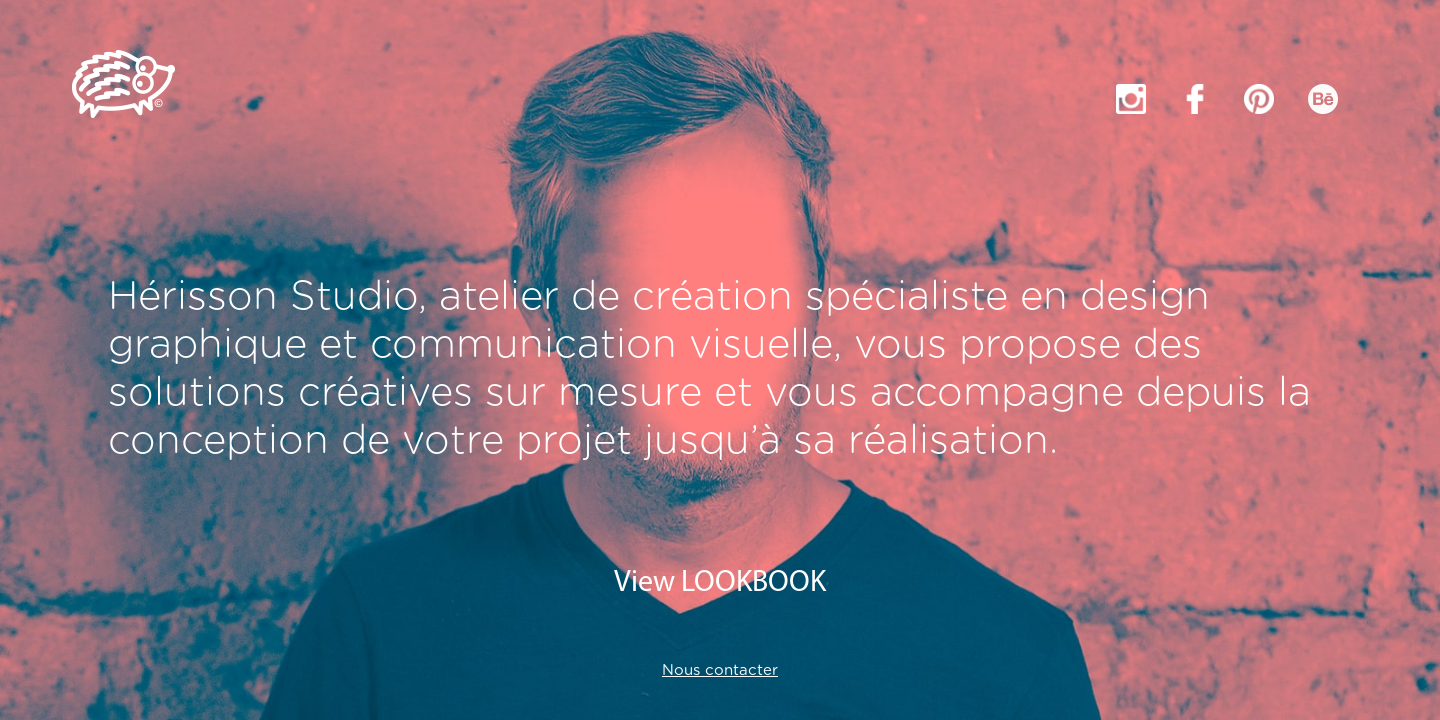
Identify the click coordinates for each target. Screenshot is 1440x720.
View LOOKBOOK (720, 583)
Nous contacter (720, 670)
